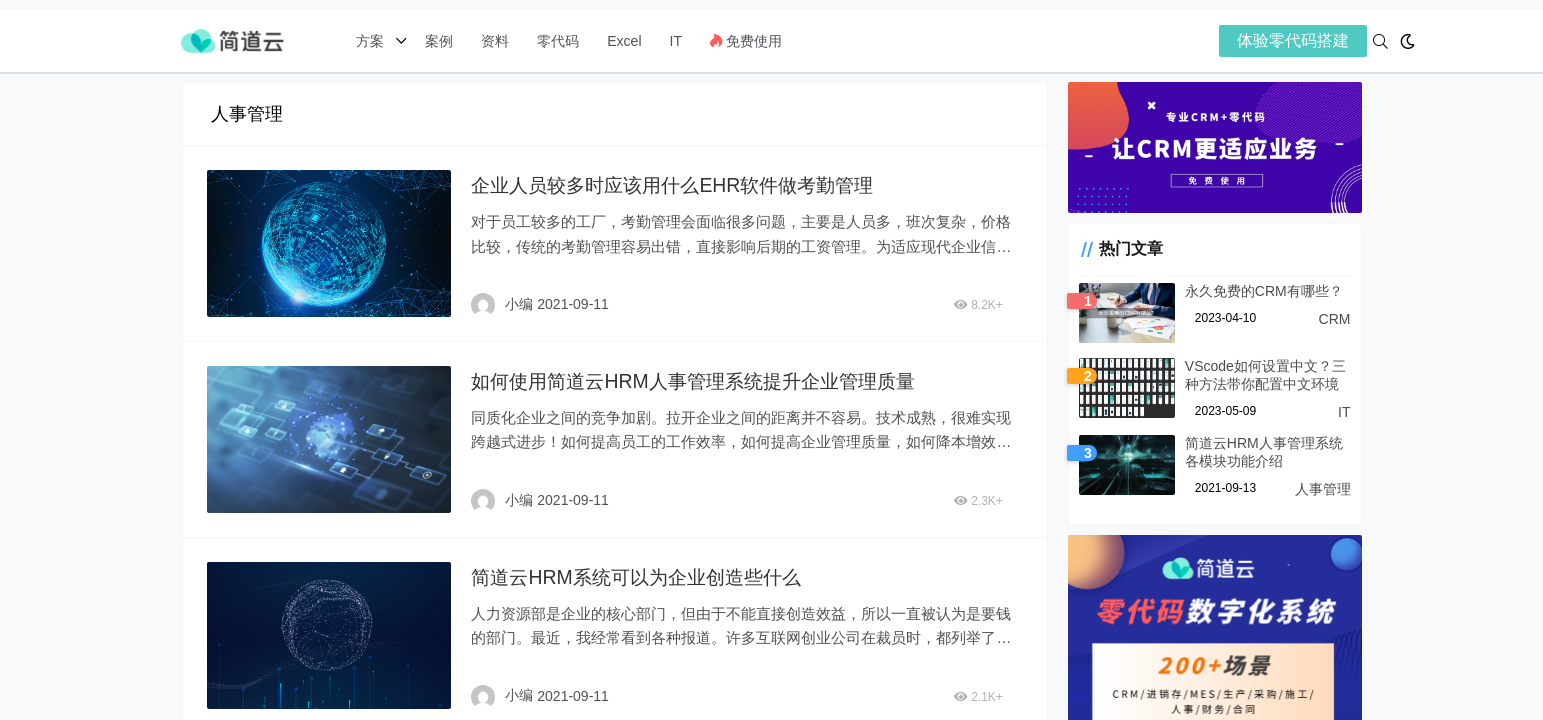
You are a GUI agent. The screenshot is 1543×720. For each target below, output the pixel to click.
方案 (372, 41)
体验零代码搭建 (1293, 40)
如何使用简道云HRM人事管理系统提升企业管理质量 (702, 380)
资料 (495, 41)
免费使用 (746, 41)
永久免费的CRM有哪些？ (1256, 294)
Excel (624, 41)
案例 (437, 41)
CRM (1335, 322)
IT (676, 41)
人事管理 (1323, 492)
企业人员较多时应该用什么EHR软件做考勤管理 (680, 185)
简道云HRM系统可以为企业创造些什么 (642, 574)
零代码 (558, 41)
